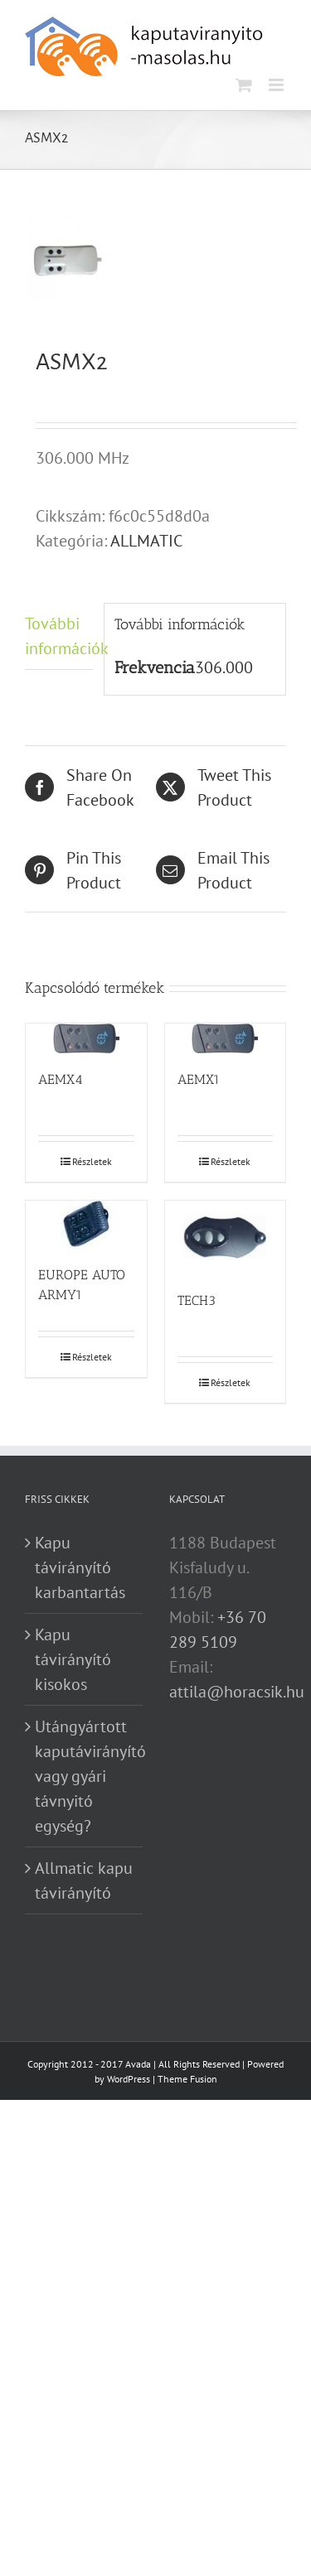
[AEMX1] (225, 1038)
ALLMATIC (146, 540)
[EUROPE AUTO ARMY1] (86, 1225)
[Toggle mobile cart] (244, 85)
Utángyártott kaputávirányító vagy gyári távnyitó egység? (84, 1776)
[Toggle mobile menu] (277, 85)
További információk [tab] (59, 636)
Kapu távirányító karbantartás (80, 1567)
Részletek (92, 1161)
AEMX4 (60, 1079)
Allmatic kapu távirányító (84, 1880)
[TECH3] (225, 1237)
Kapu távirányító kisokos (73, 1659)
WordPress (128, 2079)
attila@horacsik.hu (236, 1691)
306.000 (224, 667)
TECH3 (196, 1300)
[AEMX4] (86, 1038)
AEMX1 (198, 1079)
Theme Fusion (187, 2079)
